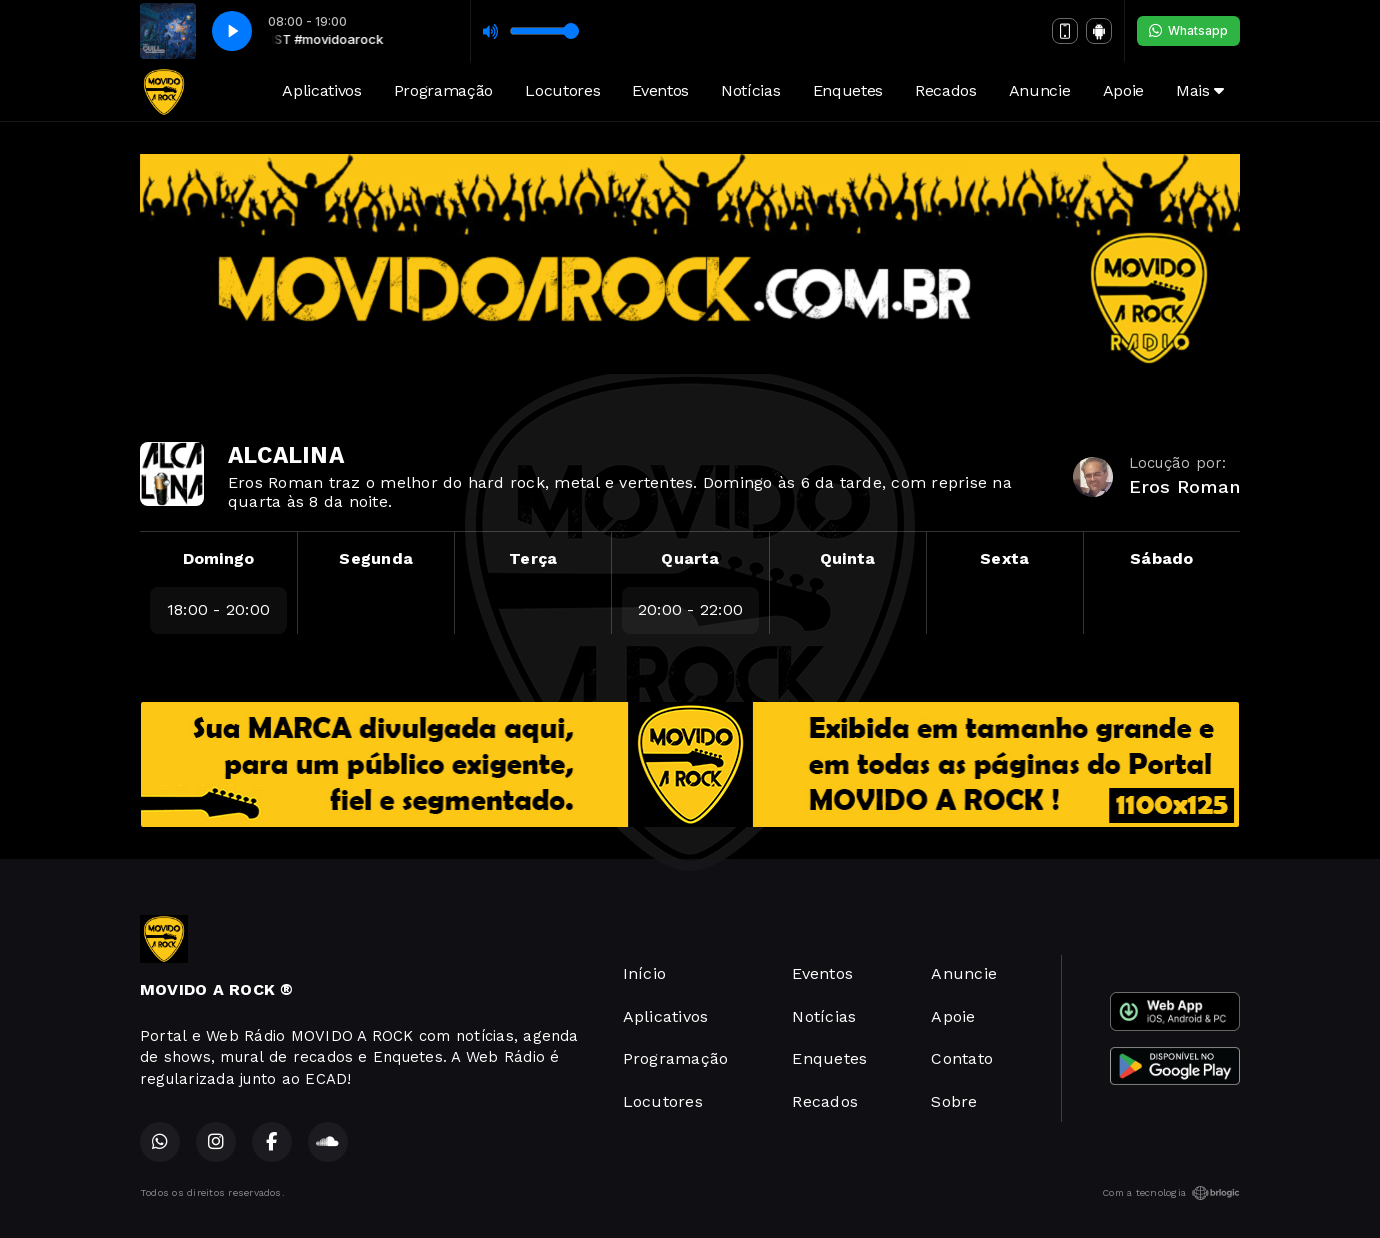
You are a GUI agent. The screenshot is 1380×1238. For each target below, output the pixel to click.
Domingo (219, 558)
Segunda (376, 558)
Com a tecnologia (1171, 1193)
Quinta (847, 558)
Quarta (690, 558)
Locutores (562, 90)
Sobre (954, 1101)
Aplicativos (321, 90)
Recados (946, 90)
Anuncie (1040, 90)
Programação (443, 90)
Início (644, 973)
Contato (962, 1058)
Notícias (750, 90)
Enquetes (848, 90)
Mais (1200, 90)
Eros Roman (1184, 486)
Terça (533, 558)
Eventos (660, 90)
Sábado (1161, 558)
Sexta (1004, 558)
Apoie (1123, 90)
